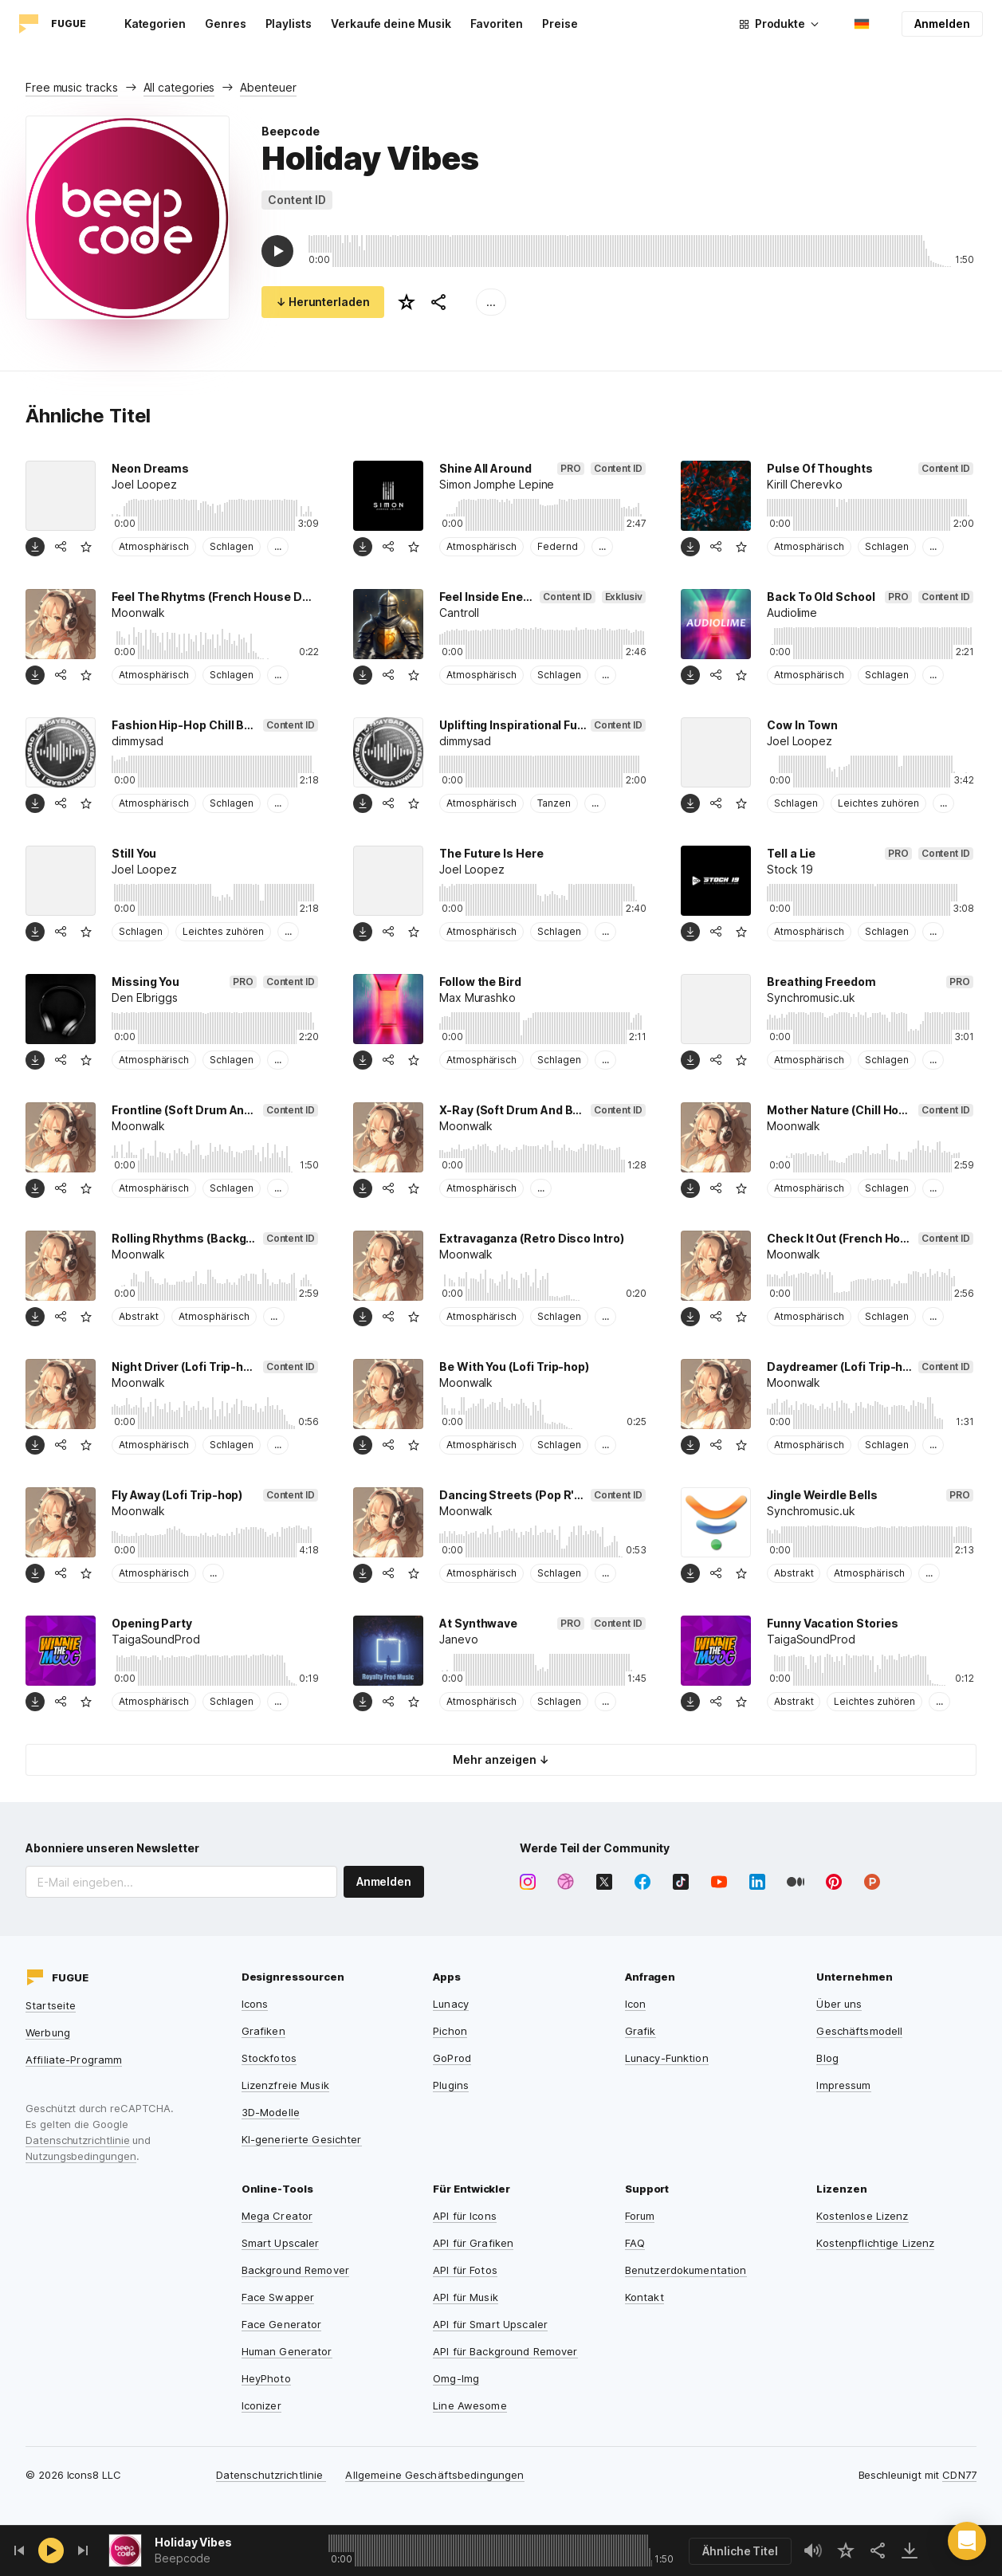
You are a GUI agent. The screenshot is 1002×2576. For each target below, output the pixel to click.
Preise (560, 23)
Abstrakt (138, 1316)
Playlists (288, 23)
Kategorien (155, 23)
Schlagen (231, 546)
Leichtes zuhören (878, 803)
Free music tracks (72, 87)
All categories (179, 87)
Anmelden (942, 23)
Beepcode (290, 131)
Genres (225, 23)
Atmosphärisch (154, 546)
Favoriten (496, 23)
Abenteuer (268, 87)
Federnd (557, 546)
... (491, 301)
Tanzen (554, 803)
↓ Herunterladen (323, 301)
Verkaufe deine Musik (391, 23)
